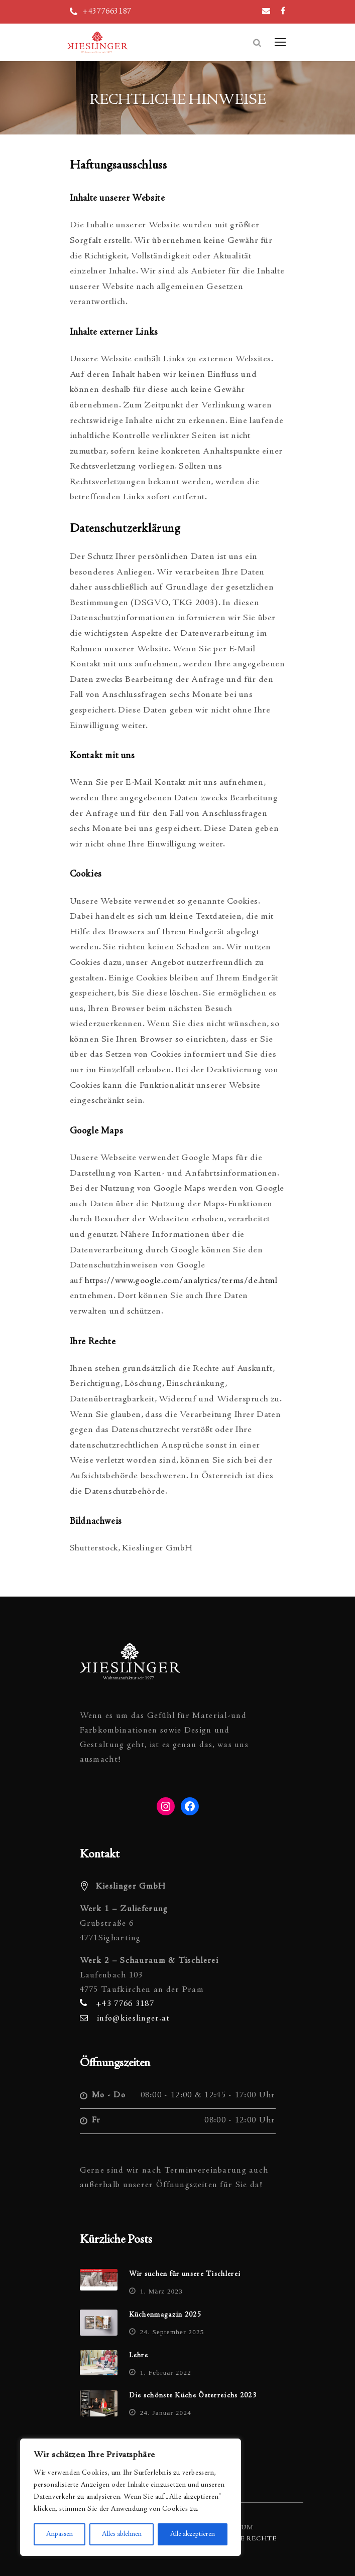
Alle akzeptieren (192, 2534)
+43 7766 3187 (125, 2004)
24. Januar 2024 (165, 2412)
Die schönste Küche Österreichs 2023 (193, 2395)
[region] (130, 2497)
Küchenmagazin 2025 (165, 2315)
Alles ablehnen (122, 2534)
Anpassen (59, 2534)
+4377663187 (107, 12)
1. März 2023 (161, 2291)
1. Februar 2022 (165, 2372)
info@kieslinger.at (133, 2019)
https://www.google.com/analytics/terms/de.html (181, 1280)
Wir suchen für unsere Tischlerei (185, 2274)
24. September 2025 (172, 2332)
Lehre (139, 2355)
